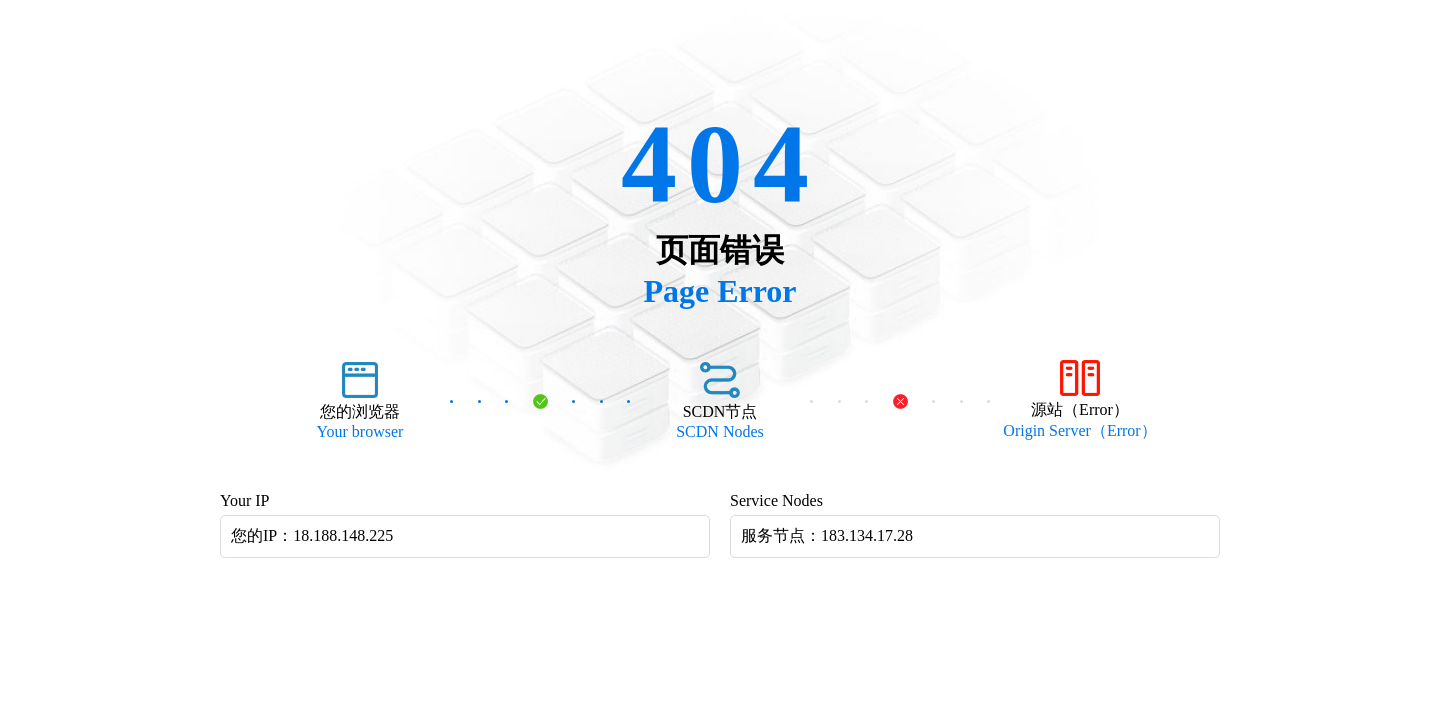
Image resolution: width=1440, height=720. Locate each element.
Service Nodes (776, 500)
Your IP (245, 500)
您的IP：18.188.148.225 (312, 535)
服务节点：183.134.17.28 (827, 535)
